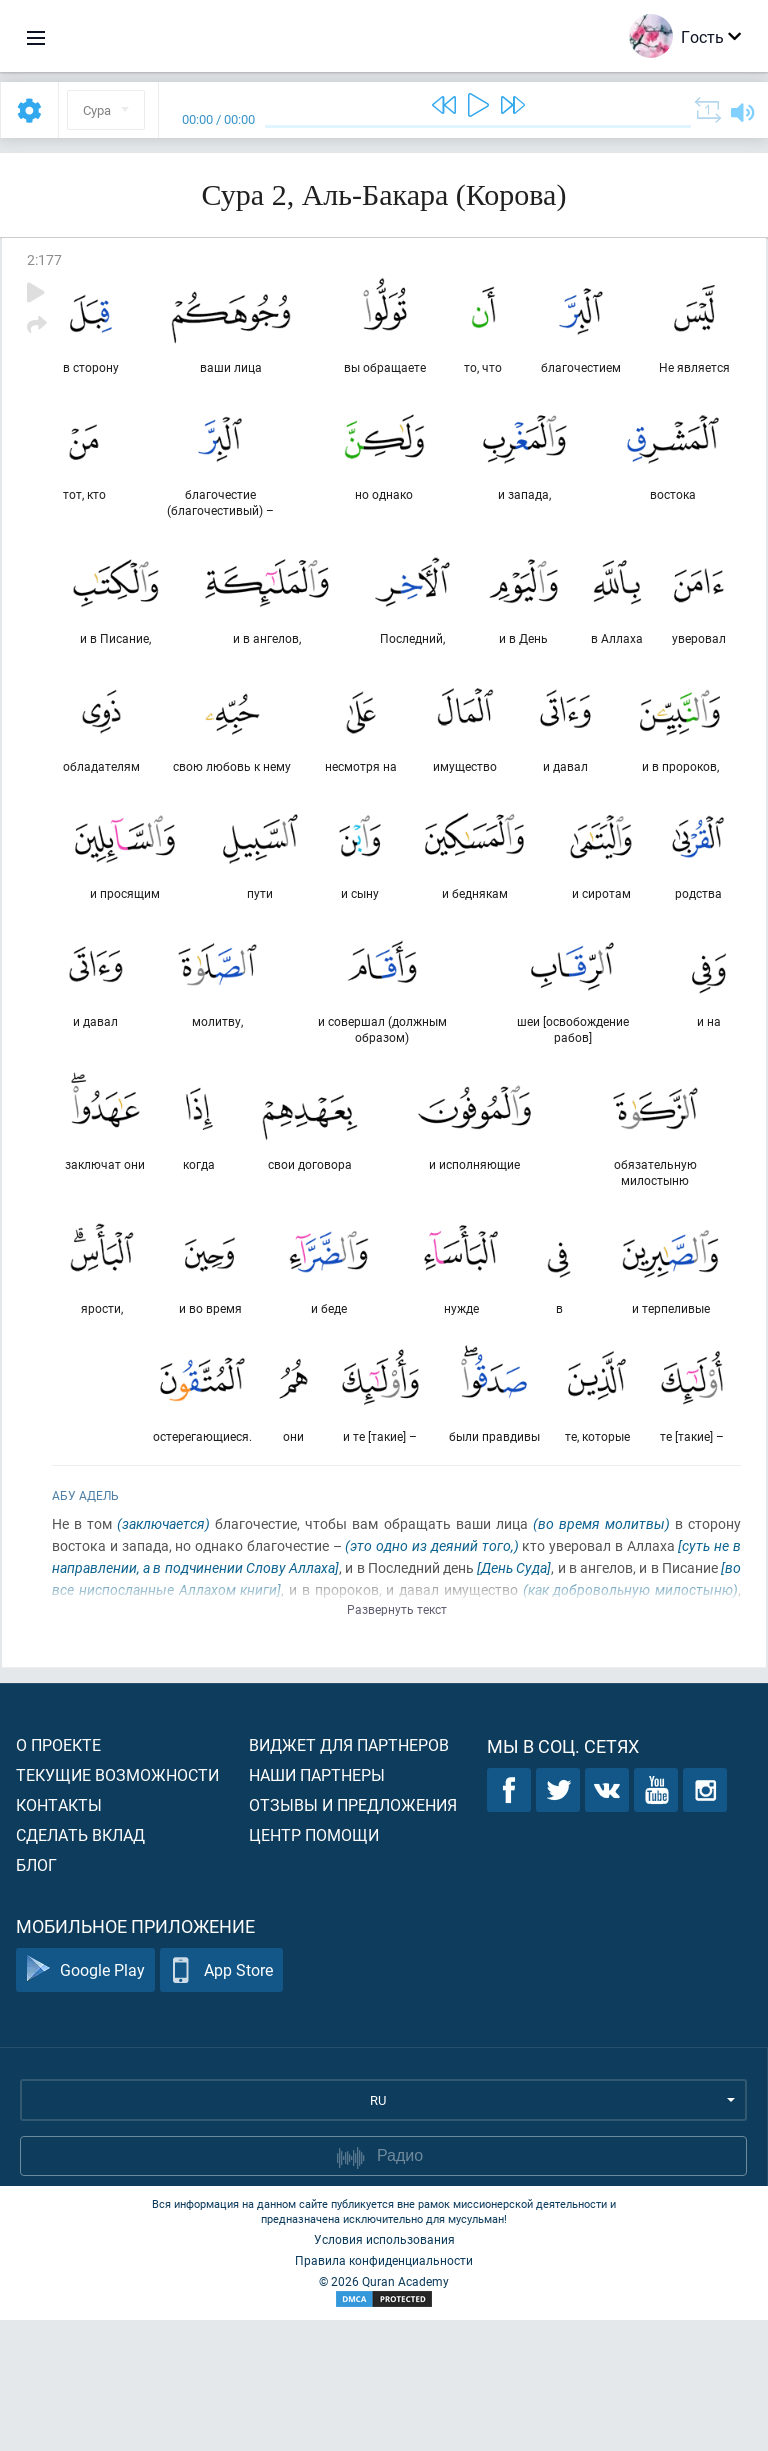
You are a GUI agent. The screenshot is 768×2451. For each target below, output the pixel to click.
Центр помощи (314, 1965)
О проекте (58, 1875)
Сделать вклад (80, 1965)
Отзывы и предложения (353, 1935)
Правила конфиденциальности (384, 2391)
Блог (36, 1995)
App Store (221, 2101)
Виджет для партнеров (349, 1875)
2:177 (44, 259)
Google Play (85, 2101)
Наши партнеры (317, 1905)
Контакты (59, 1935)
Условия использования (384, 2370)
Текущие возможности (117, 1905)
